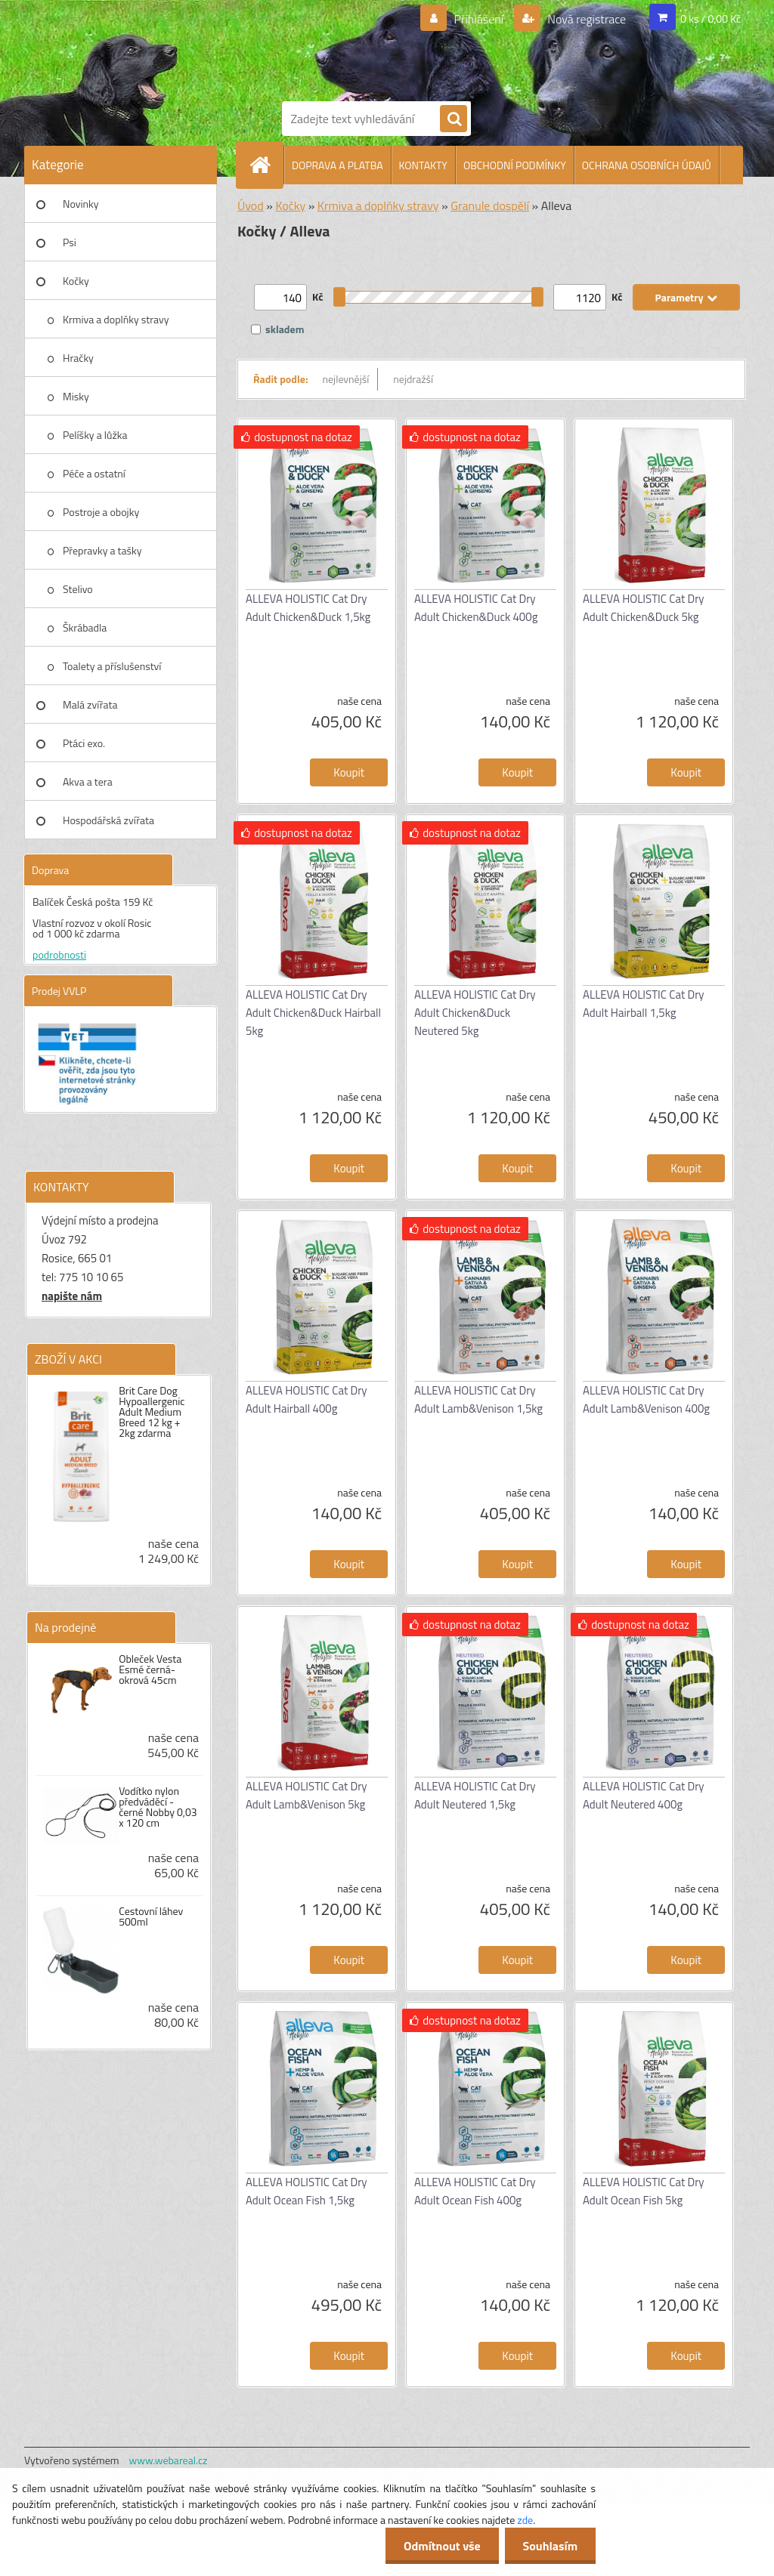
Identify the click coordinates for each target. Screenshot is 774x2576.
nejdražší (413, 379)
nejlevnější (346, 379)
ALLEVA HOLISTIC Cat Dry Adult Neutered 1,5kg (475, 1795)
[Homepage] (266, 165)
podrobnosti (59, 954)
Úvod (250, 205)
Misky (76, 396)
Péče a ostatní (94, 473)
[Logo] (402, 47)
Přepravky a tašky (102, 550)
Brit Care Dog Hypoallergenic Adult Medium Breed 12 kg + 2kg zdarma (151, 1411)
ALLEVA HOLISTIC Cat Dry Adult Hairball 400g (306, 1399)
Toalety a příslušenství (112, 666)
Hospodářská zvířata (108, 820)
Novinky (80, 204)
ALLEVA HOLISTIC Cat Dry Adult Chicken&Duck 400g (475, 607)
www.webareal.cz (168, 2460)
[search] (453, 119)
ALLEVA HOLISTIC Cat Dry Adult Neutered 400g (643, 1795)
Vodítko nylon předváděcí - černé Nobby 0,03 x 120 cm (158, 1807)
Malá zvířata (90, 704)
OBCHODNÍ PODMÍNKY (514, 165)
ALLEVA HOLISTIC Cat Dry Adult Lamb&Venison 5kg (306, 1795)
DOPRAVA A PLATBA (337, 165)
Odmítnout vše (439, 2546)
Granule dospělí (489, 205)
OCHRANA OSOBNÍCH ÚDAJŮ (646, 165)
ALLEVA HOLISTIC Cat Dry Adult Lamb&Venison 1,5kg (478, 1399)
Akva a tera (88, 781)
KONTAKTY (423, 165)
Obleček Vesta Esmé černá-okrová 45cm (150, 1669)
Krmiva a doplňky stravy (116, 319)
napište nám (72, 1296)
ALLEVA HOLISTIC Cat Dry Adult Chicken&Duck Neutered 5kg (475, 1012)
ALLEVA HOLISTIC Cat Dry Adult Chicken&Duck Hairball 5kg (313, 1012)
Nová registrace (586, 19)
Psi (69, 242)
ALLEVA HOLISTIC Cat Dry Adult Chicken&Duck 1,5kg (308, 607)
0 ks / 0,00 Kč (710, 18)
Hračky (78, 358)
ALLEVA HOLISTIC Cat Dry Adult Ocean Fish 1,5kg (306, 2191)
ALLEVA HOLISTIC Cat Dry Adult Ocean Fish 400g (475, 2191)
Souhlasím (549, 2546)
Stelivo (78, 589)
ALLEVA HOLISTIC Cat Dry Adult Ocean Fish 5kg (643, 2191)
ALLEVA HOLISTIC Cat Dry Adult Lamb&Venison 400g (646, 1399)
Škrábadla (85, 627)
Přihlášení (478, 19)
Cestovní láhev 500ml (151, 1916)
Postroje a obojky (101, 512)
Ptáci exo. (84, 743)
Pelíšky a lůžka (95, 435)
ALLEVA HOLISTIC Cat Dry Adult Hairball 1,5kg (643, 1003)
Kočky (76, 281)
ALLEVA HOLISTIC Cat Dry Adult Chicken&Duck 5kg (643, 607)
